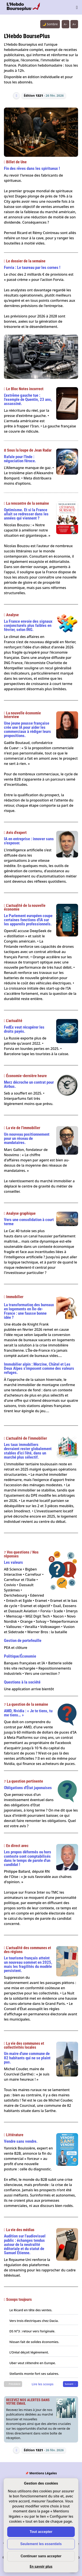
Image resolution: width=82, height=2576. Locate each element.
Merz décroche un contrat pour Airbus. (29, 1084)
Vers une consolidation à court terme (29, 1221)
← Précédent (13, 2383)
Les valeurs (13, 1562)
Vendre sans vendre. (21, 2141)
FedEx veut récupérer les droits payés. (24, 1029)
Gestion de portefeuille (22, 1640)
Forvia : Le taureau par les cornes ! (32, 267)
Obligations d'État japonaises (28, 1787)
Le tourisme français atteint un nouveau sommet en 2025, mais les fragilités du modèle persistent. (28, 1964)
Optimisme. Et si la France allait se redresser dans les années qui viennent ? (26, 514)
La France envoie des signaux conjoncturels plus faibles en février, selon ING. (28, 625)
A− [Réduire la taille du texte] (65, 24)
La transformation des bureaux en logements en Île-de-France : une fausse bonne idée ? (29, 1311)
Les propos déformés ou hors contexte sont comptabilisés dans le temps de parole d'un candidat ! (27, 1858)
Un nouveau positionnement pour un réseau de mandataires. (26, 1138)
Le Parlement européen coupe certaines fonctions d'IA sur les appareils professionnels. (28, 919)
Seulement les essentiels (41, 2544)
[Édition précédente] (16, 95)
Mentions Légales (43, 2473)
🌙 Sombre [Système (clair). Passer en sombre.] (50, 24)
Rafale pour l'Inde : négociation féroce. (20, 458)
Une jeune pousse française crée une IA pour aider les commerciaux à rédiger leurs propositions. (27, 729)
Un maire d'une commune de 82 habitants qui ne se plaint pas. (27, 2057)
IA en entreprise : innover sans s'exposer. (29, 840)
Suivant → (70, 2383)
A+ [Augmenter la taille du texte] (74, 24)
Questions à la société (22, 1682)
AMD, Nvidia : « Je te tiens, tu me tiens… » (28, 1712)
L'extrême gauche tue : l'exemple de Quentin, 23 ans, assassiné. (28, 399)
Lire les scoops (43, 2384)
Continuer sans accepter (41, 2556)
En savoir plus (41, 2566)
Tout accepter (41, 2532)
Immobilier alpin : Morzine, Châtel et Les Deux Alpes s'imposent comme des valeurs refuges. (39, 1368)
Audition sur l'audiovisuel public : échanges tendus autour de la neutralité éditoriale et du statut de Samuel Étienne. (24, 2244)
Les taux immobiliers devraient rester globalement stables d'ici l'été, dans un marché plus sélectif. (28, 1451)
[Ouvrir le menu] (77, 7)
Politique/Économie (20, 1656)
